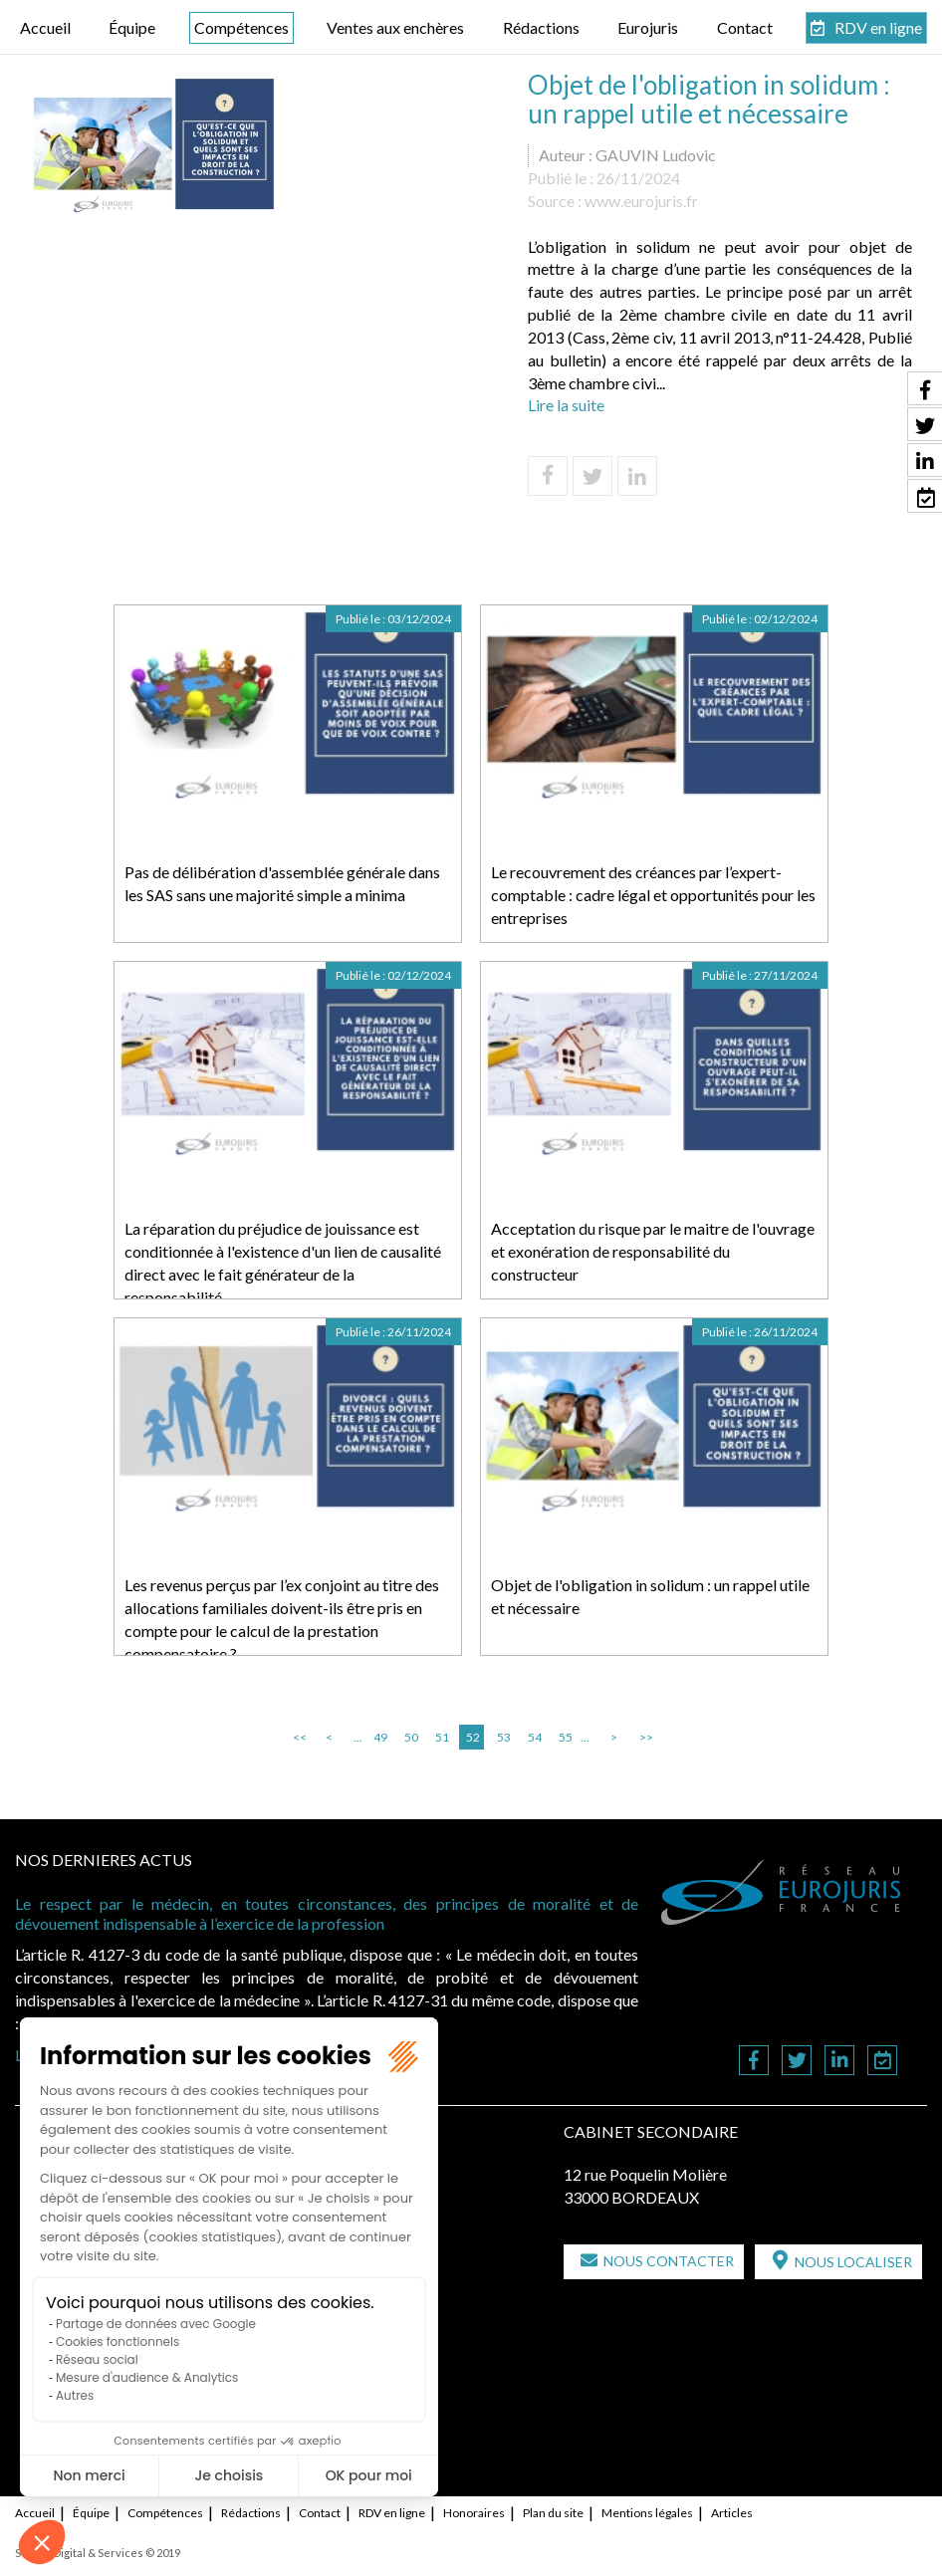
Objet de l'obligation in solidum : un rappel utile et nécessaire (650, 1596)
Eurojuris (647, 27)
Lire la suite (566, 404)
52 (473, 1737)
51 (442, 1737)
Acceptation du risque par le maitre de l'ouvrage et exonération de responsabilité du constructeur (653, 1251)
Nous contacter (668, 2260)
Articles (732, 2512)
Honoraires (474, 2512)
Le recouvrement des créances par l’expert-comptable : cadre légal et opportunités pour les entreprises (653, 894)
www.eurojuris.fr (641, 200)
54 (535, 1737)
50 (411, 1737)
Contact (745, 27)
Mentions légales (647, 2512)
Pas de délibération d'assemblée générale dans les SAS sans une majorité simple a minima (282, 883)
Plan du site (553, 2512)
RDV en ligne (878, 27)
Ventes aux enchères (395, 27)
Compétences (241, 27)
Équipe (132, 27)
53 (504, 1737)
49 (380, 1737)
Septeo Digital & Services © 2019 (97, 2552)
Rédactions (541, 27)
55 (566, 1737)
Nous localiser (853, 2261)
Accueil (45, 27)
